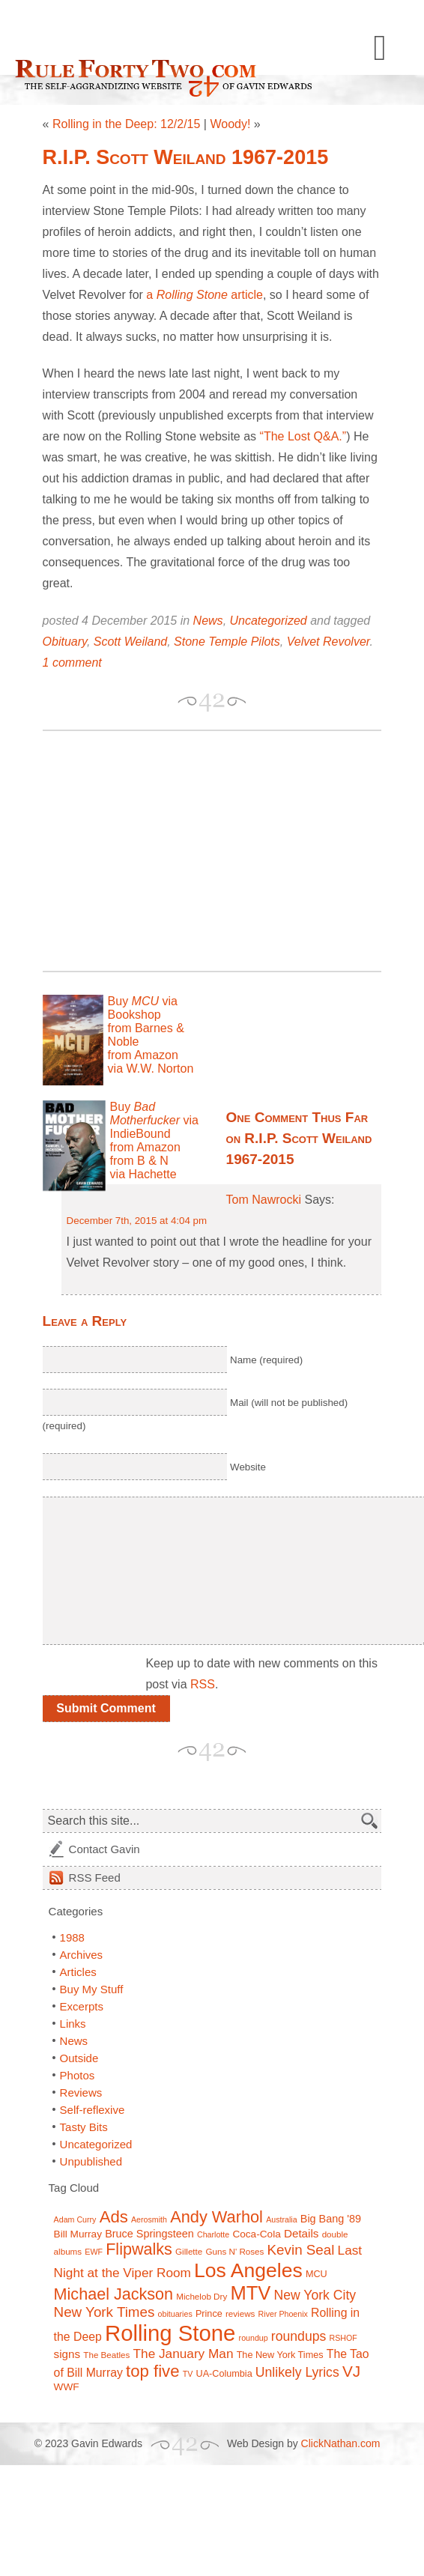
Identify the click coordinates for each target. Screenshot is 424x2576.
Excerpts (81, 2006)
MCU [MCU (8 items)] (316, 2274)
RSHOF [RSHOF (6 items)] (343, 2337)
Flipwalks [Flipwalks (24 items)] (139, 2249)
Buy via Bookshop (143, 1008)
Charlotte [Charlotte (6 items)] (213, 2234)
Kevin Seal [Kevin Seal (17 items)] (301, 2250)
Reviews (81, 2092)
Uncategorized (268, 620)
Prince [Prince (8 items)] (209, 2314)
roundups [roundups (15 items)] (298, 2336)
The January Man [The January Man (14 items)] (183, 2353)
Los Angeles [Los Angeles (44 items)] (248, 2270)
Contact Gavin (104, 1849)
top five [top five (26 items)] (153, 2371)
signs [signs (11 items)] (67, 2354)
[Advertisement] (210, 851)
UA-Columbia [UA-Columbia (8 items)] (224, 2374)
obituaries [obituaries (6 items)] (175, 2313)
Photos (77, 2075)
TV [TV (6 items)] (188, 2373)
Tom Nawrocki (263, 1199)
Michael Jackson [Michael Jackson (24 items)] (114, 2294)
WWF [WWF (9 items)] (66, 2386)
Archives (81, 1954)
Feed (95, 1877)
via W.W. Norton (151, 1068)
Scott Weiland (130, 641)
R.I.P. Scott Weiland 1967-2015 (186, 157)
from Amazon (143, 1055)
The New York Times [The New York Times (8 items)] (280, 2355)
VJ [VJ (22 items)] (351, 2371)
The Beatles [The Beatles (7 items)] (106, 2355)
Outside (79, 2058)
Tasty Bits (84, 2127)
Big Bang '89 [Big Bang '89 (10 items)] (330, 2219)
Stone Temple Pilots (227, 641)
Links (73, 2023)
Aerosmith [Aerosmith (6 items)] (149, 2219)
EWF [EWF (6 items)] (94, 2251)
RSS (202, 1684)
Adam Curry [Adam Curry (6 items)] (75, 2219)
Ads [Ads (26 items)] (114, 2216)
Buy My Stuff (92, 1989)
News (208, 620)
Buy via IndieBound (154, 1120)
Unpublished (91, 2161)
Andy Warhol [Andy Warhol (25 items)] (216, 2216)
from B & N (139, 1160)
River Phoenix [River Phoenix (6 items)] (283, 2313)
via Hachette (143, 1174)
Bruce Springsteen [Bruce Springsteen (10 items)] (149, 2234)
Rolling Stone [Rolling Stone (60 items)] (170, 2333)
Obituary (65, 641)
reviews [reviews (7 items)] (240, 2313)
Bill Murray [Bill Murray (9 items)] (78, 2234)
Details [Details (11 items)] (301, 2233)
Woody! (230, 124)
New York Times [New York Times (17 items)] (104, 2312)
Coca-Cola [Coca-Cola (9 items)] (256, 2234)
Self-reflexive (92, 2109)
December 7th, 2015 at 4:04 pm (137, 1220)
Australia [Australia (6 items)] (281, 2219)
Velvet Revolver (328, 641)
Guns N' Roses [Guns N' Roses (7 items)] (234, 2251)
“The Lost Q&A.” (303, 436)
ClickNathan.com (341, 2443)
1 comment (72, 662)
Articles (78, 1972)
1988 (72, 1937)
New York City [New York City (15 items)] (315, 2295)
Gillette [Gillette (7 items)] (188, 2251)
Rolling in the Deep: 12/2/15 (126, 124)
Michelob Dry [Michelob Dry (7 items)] (201, 2296)
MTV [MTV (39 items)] (250, 2292)
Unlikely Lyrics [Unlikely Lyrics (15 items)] (297, 2372)
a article (204, 294)
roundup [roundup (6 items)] (253, 2337)
